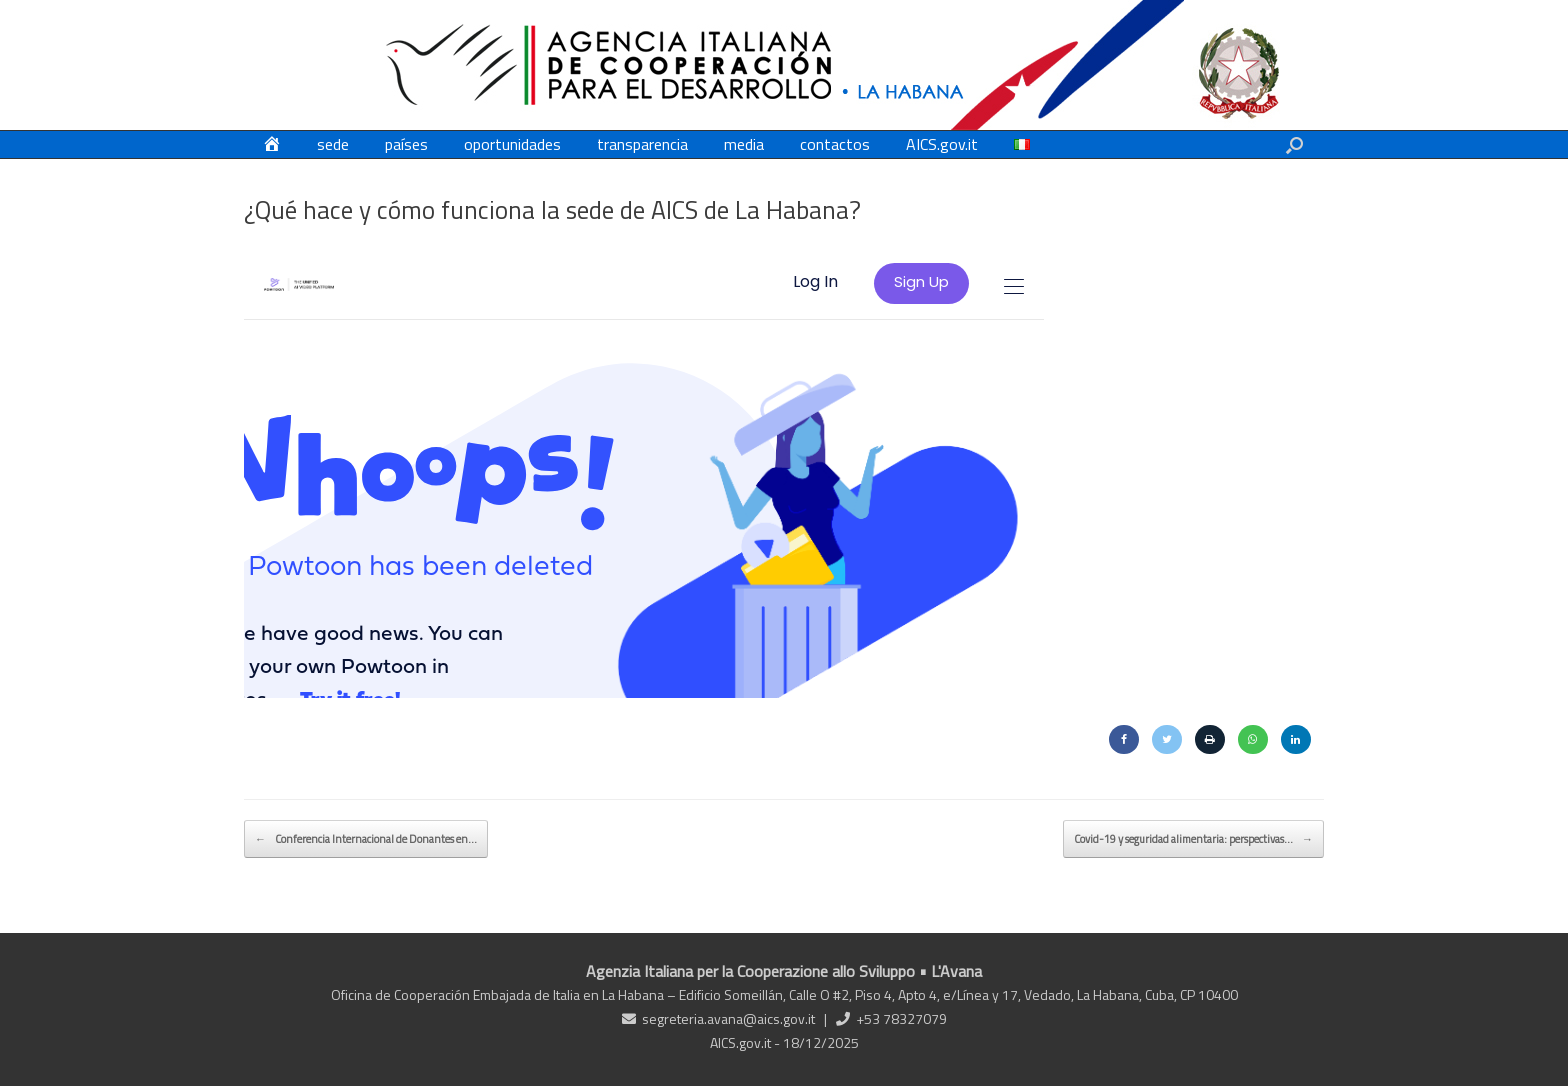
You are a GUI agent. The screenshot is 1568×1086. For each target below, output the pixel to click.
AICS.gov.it (942, 144)
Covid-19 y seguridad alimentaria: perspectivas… (1193, 839)
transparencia (642, 144)
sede (333, 144)
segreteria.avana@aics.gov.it (728, 1018)
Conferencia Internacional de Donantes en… (366, 839)
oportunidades (512, 144)
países (406, 144)
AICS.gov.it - (746, 1042)
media (744, 144)
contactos (835, 144)
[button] (1294, 144)
